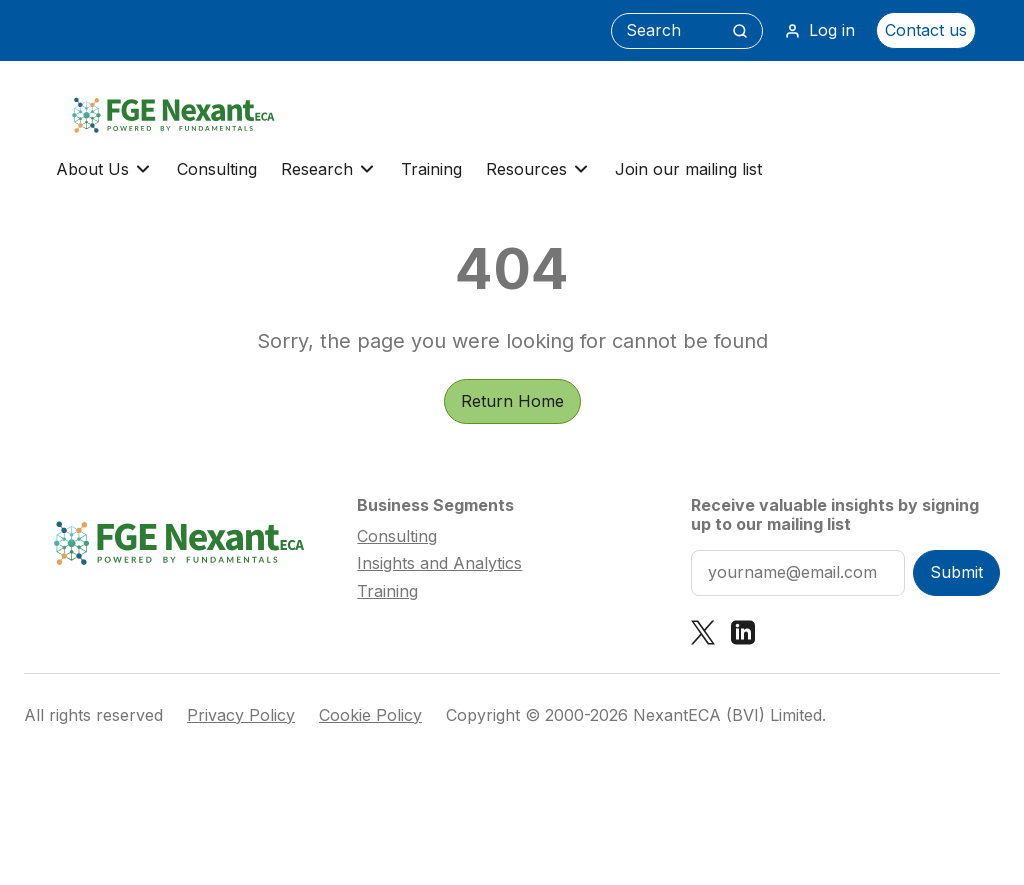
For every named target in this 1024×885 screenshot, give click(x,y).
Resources (538, 169)
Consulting (217, 169)
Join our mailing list (688, 169)
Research (329, 169)
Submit (956, 572)
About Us (104, 169)
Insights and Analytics (439, 563)
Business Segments (435, 505)
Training (431, 169)
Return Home (512, 401)
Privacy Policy (241, 715)
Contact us (926, 30)
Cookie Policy (370, 715)
